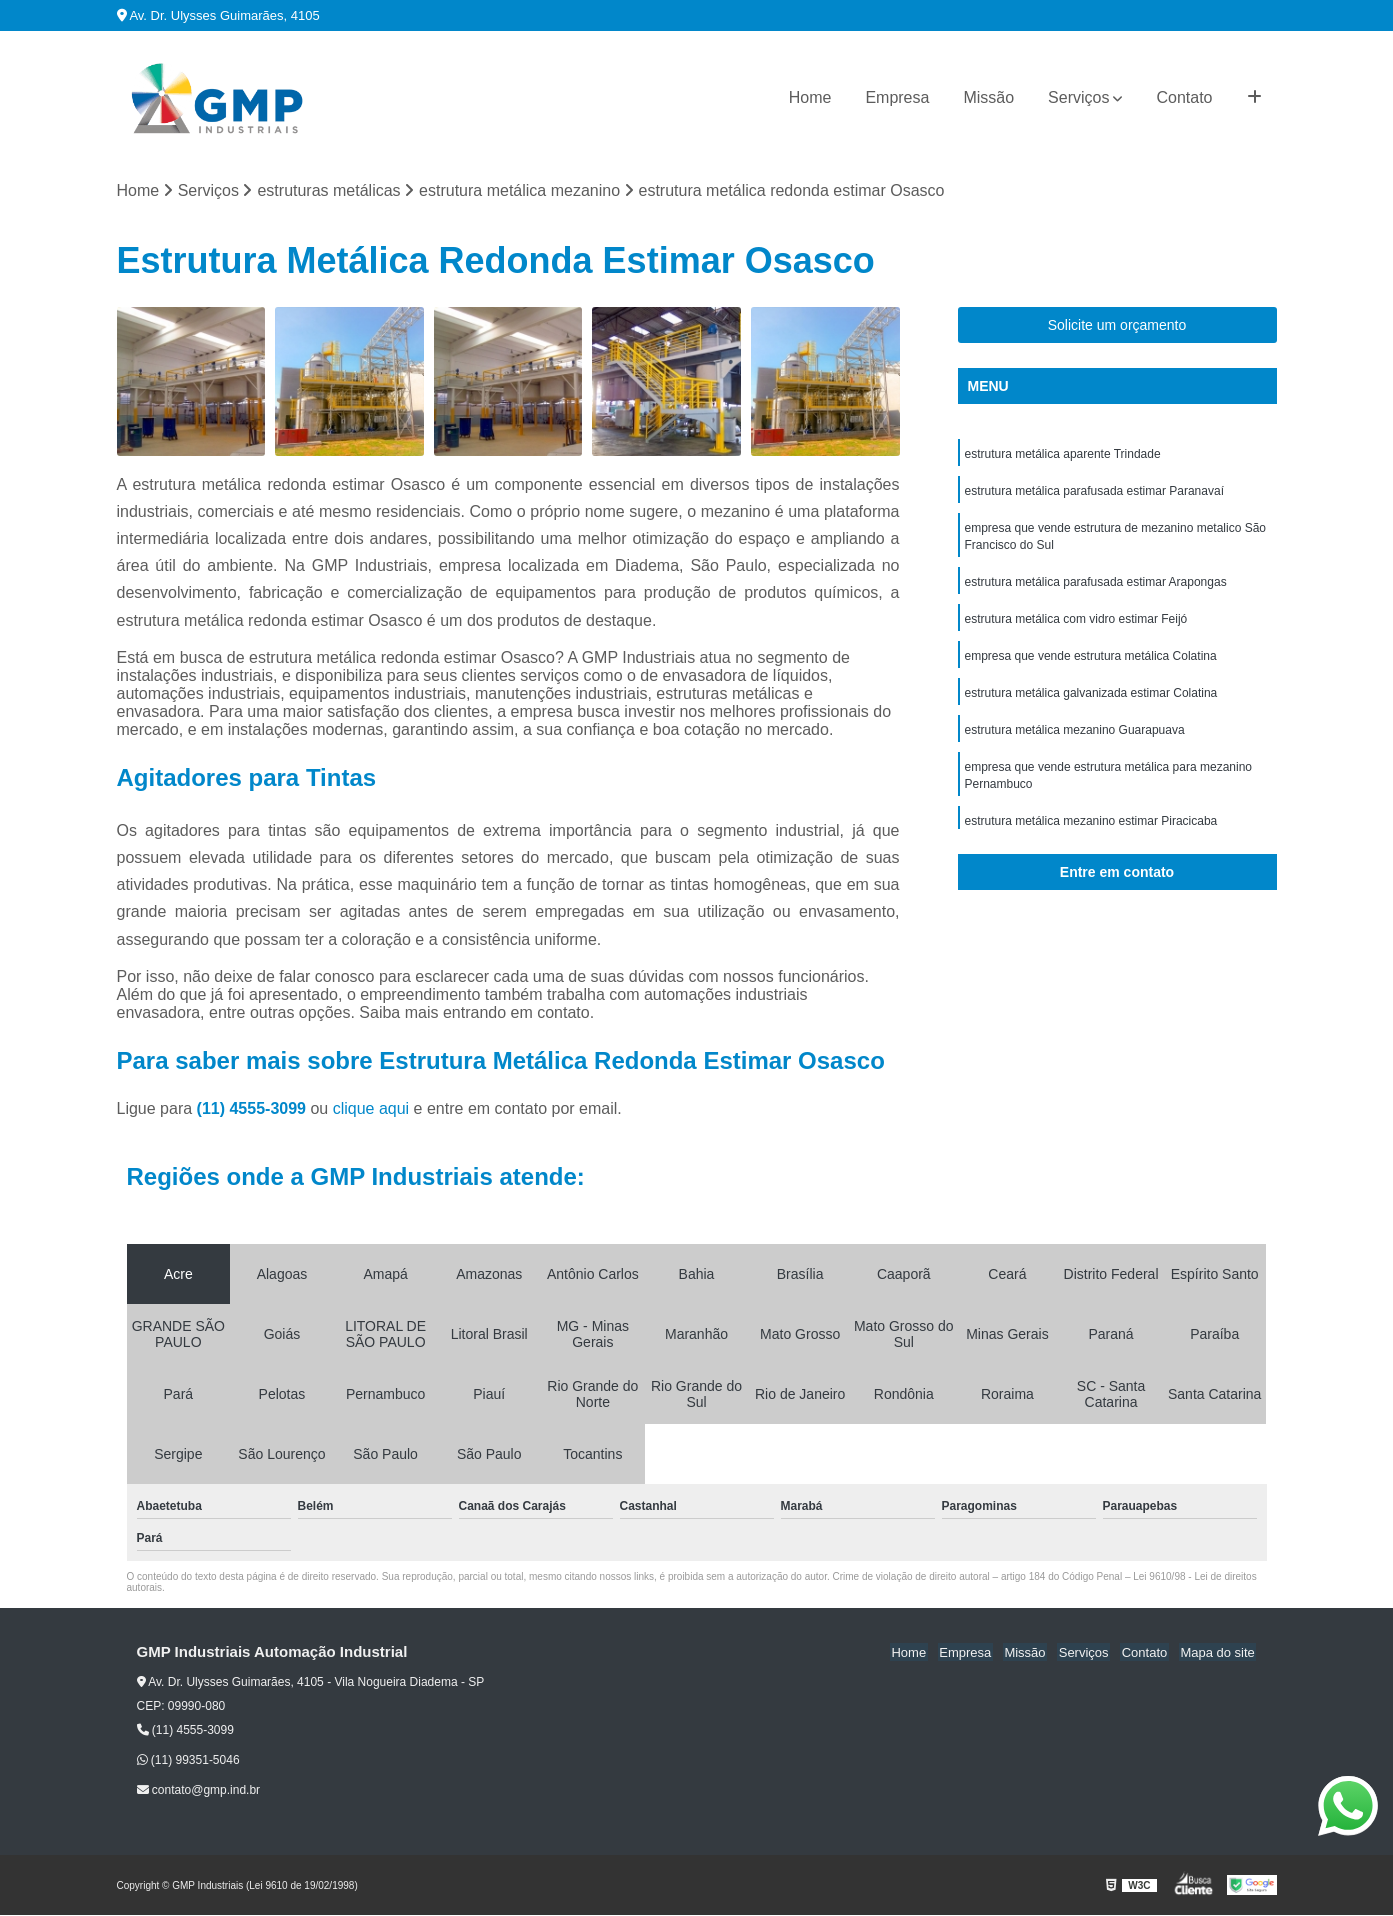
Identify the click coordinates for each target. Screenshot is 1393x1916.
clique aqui (371, 1109)
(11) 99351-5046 (188, 1761)
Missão (988, 97)
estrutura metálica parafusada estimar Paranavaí (1094, 493)
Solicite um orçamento (1117, 326)
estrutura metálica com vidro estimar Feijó (1076, 625)
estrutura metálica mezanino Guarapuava (1075, 739)
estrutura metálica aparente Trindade (1063, 455)
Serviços (1078, 97)
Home (810, 97)
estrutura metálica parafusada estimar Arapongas (1096, 587)
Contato (1184, 97)
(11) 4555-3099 (254, 1109)
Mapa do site (1219, 1653)
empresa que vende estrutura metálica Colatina (1091, 663)
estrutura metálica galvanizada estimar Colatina (1091, 701)
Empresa (897, 97)
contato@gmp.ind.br (199, 1791)
